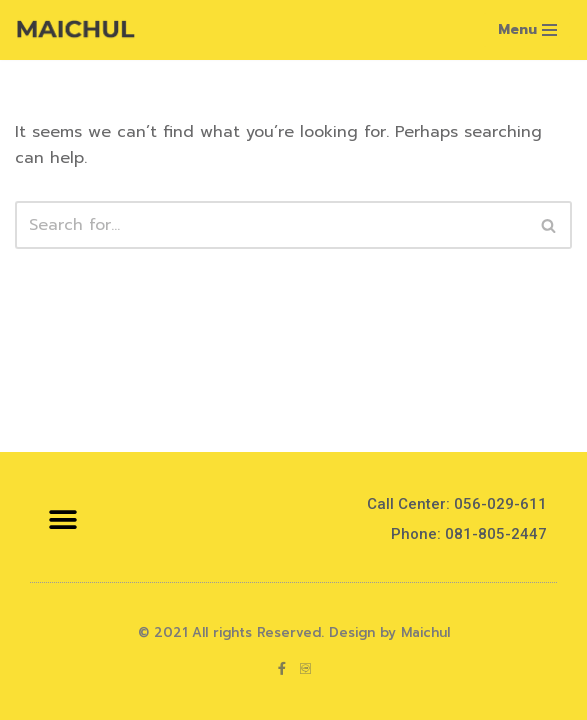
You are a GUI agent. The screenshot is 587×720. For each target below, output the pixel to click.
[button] (62, 519)
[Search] (271, 225)
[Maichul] (75, 30)
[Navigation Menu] (527, 30)
